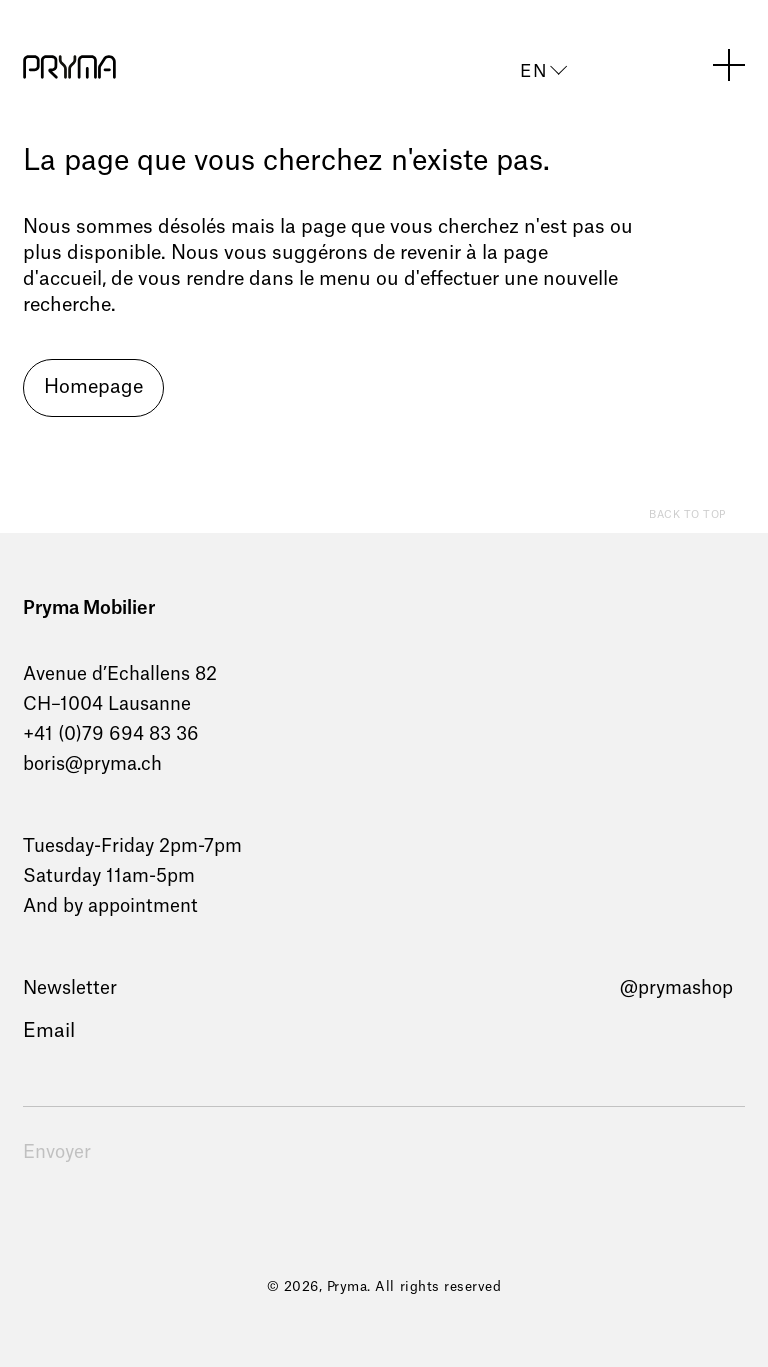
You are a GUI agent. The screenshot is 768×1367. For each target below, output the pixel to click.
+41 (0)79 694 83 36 (111, 734)
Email (49, 1031)
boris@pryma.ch (92, 764)
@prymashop (676, 988)
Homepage (93, 387)
